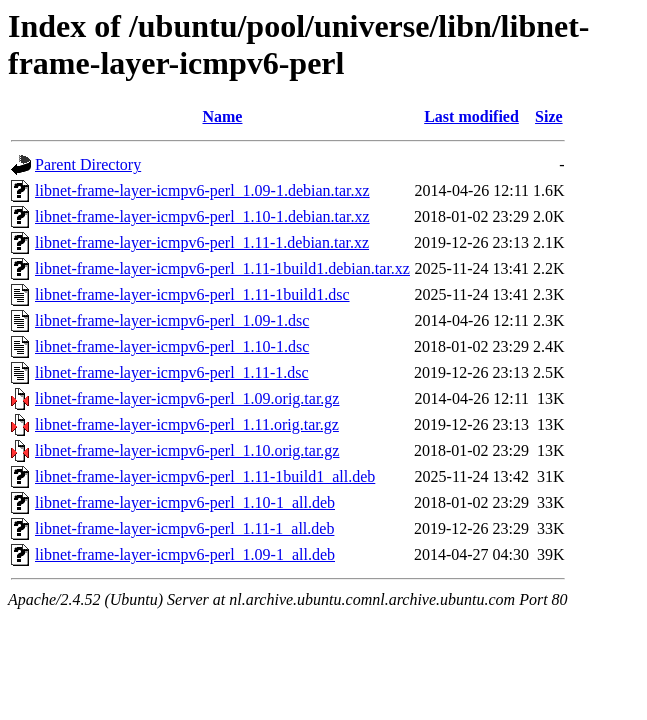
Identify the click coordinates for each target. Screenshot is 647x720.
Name (222, 116)
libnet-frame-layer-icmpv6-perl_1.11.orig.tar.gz (187, 424)
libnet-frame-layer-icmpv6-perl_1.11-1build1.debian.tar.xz (222, 268)
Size (549, 116)
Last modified (471, 116)
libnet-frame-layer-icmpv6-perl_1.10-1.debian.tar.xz (202, 216)
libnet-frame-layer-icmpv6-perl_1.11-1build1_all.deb (205, 476)
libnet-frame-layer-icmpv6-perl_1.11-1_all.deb (184, 528)
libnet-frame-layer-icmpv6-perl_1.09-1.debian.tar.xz (202, 190)
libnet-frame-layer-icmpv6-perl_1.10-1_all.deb (185, 502)
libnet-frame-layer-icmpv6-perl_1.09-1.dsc (172, 320)
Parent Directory (88, 164)
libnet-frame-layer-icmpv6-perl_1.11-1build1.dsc (192, 294)
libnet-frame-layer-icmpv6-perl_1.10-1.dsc (172, 346)
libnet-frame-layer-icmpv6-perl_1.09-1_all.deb (185, 554)
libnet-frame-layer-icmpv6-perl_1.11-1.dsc (172, 372)
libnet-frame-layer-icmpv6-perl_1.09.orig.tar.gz (187, 398)
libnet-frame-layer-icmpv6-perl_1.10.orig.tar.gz (187, 450)
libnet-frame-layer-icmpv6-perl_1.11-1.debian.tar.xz (202, 242)
